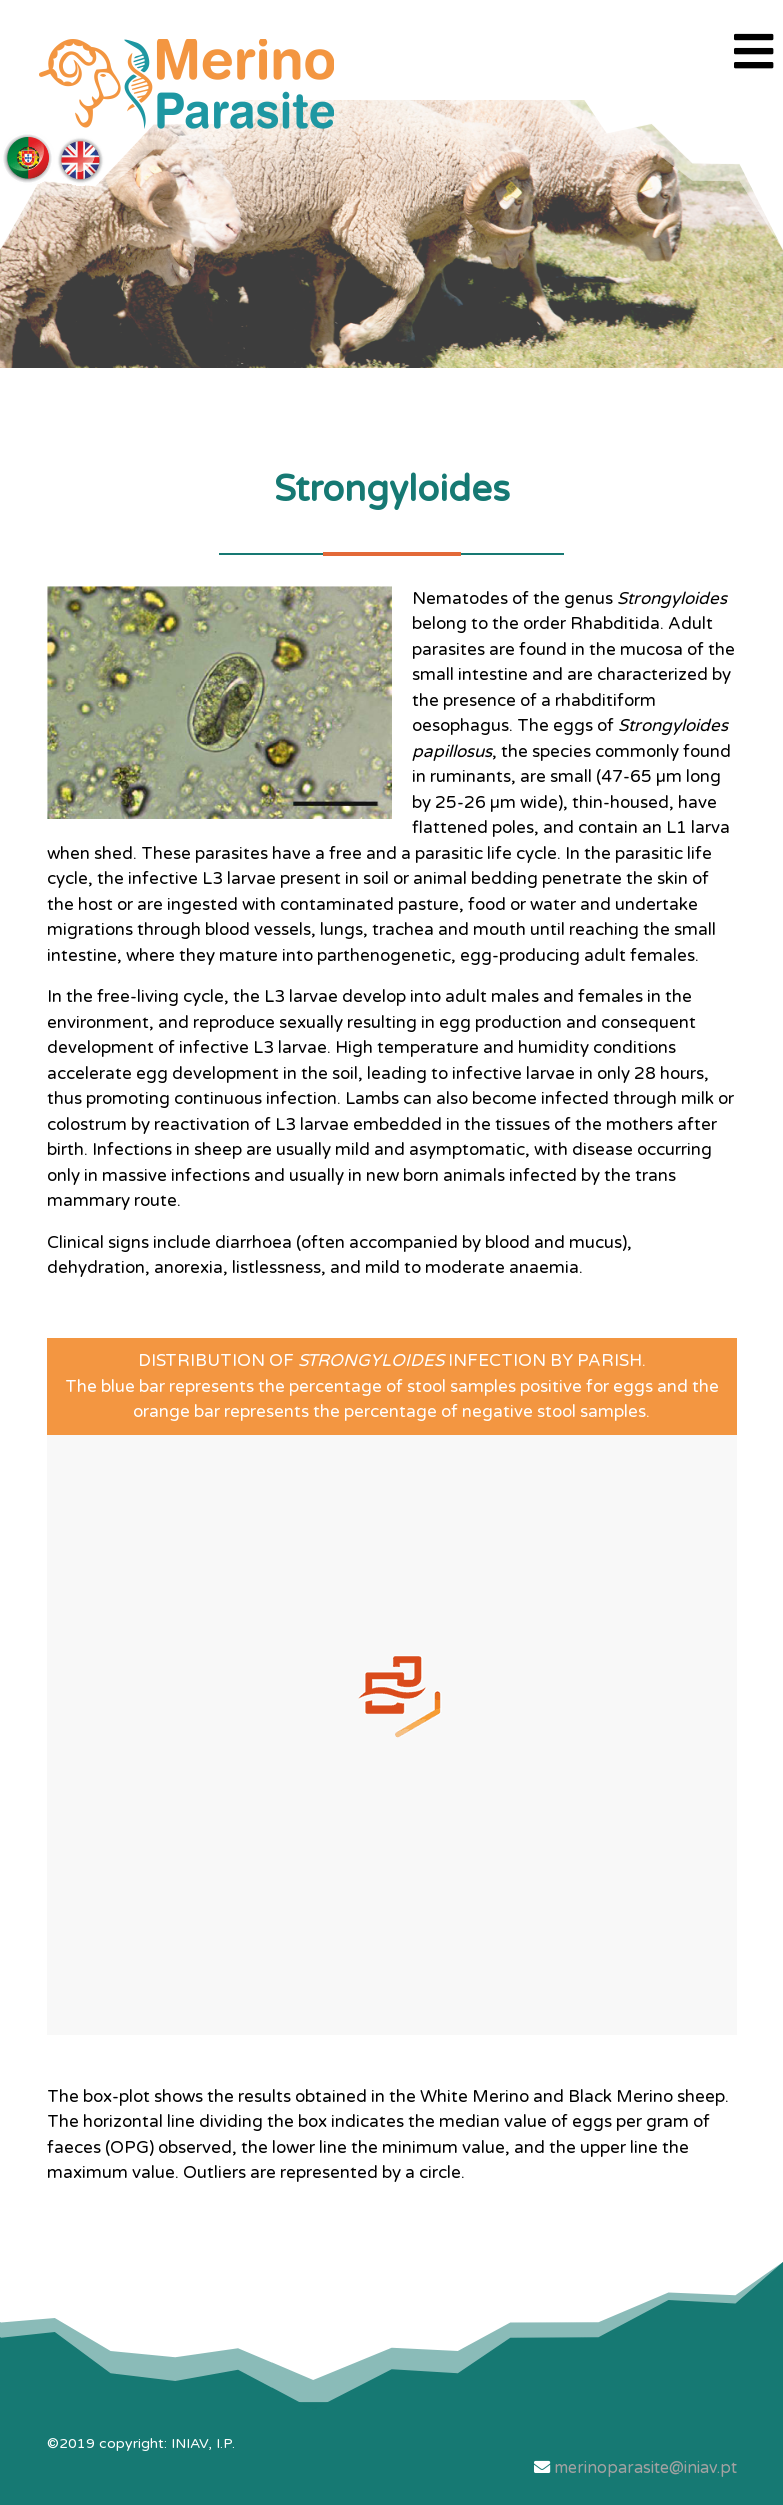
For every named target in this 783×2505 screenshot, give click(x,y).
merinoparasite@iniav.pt (645, 2468)
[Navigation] (753, 54)
